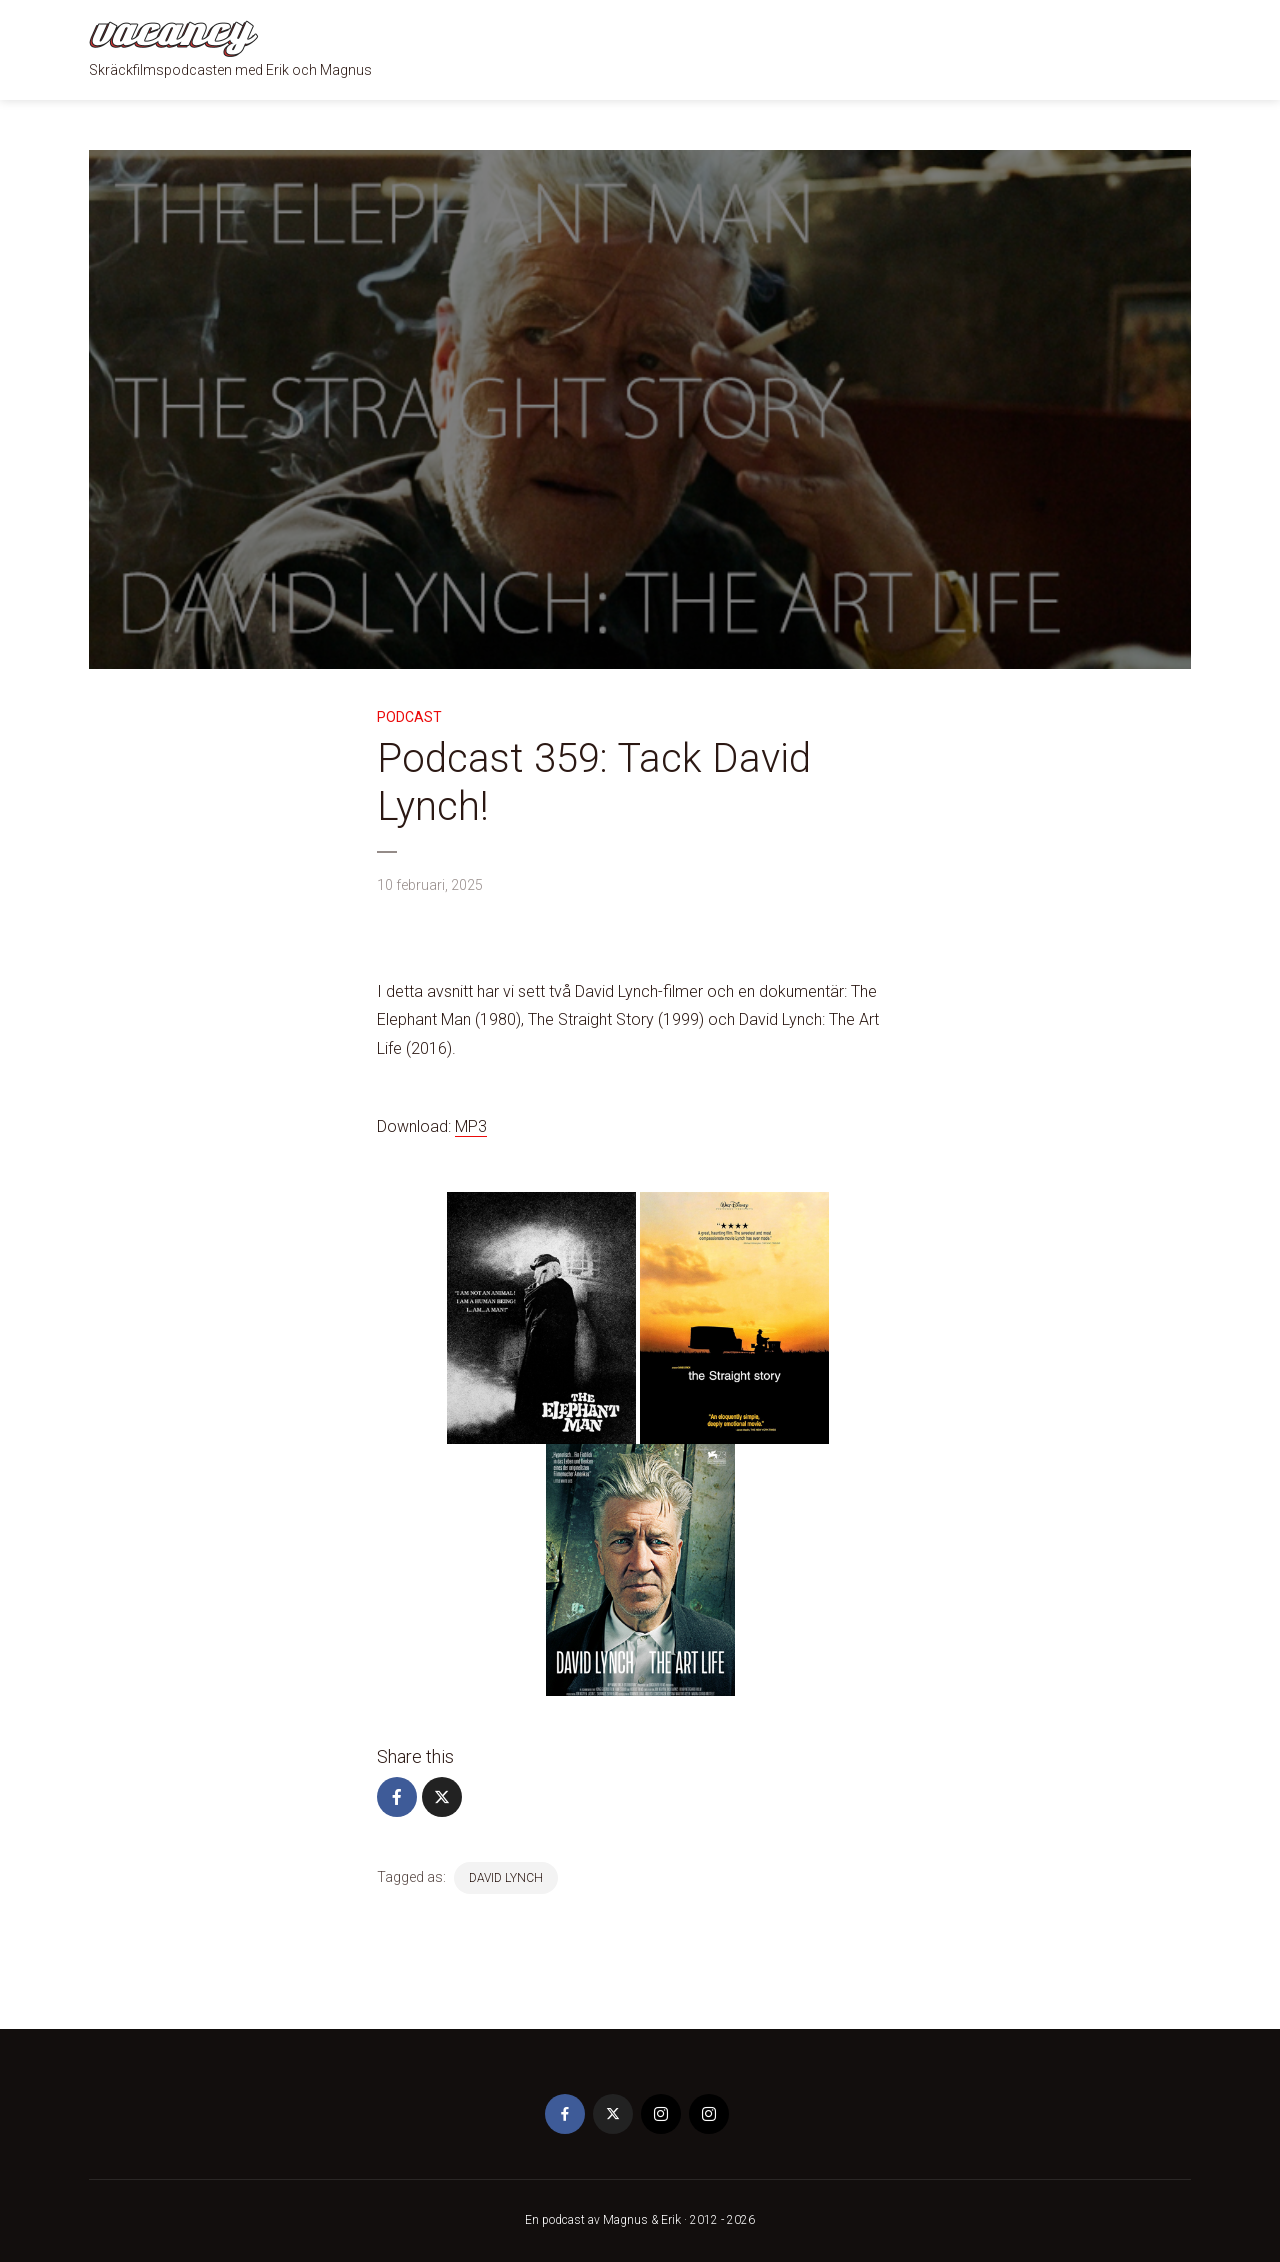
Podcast (409, 717)
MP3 (471, 1126)
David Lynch (506, 1878)
